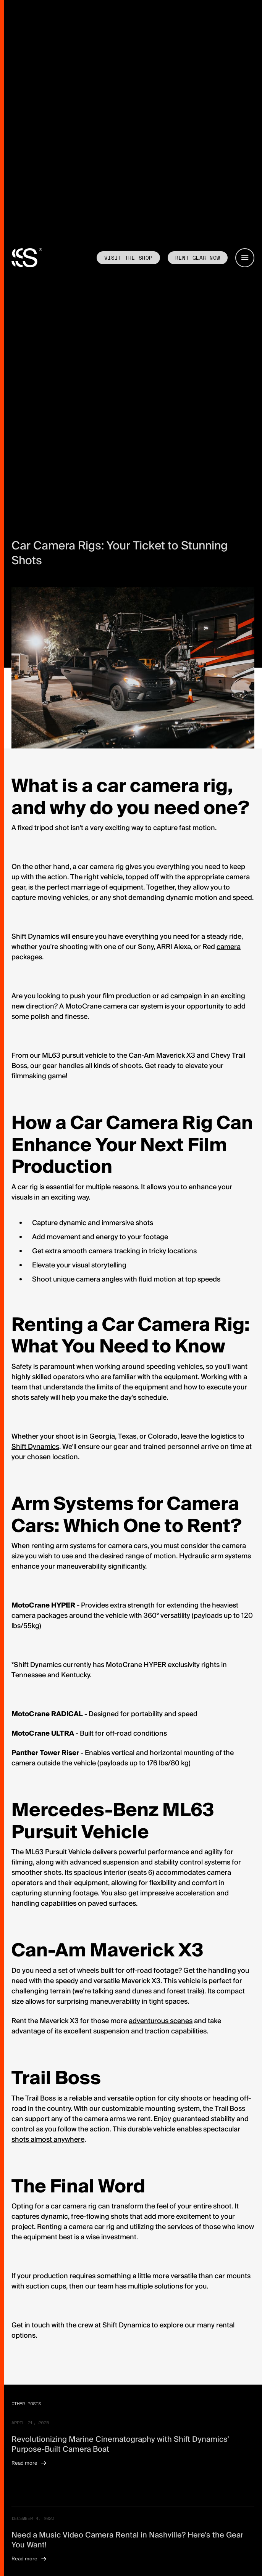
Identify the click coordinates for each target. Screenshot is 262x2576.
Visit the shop (128, 258)
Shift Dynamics (35, 1446)
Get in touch (31, 2325)
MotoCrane (83, 1006)
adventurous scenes (160, 2020)
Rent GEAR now (197, 258)
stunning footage (71, 1893)
